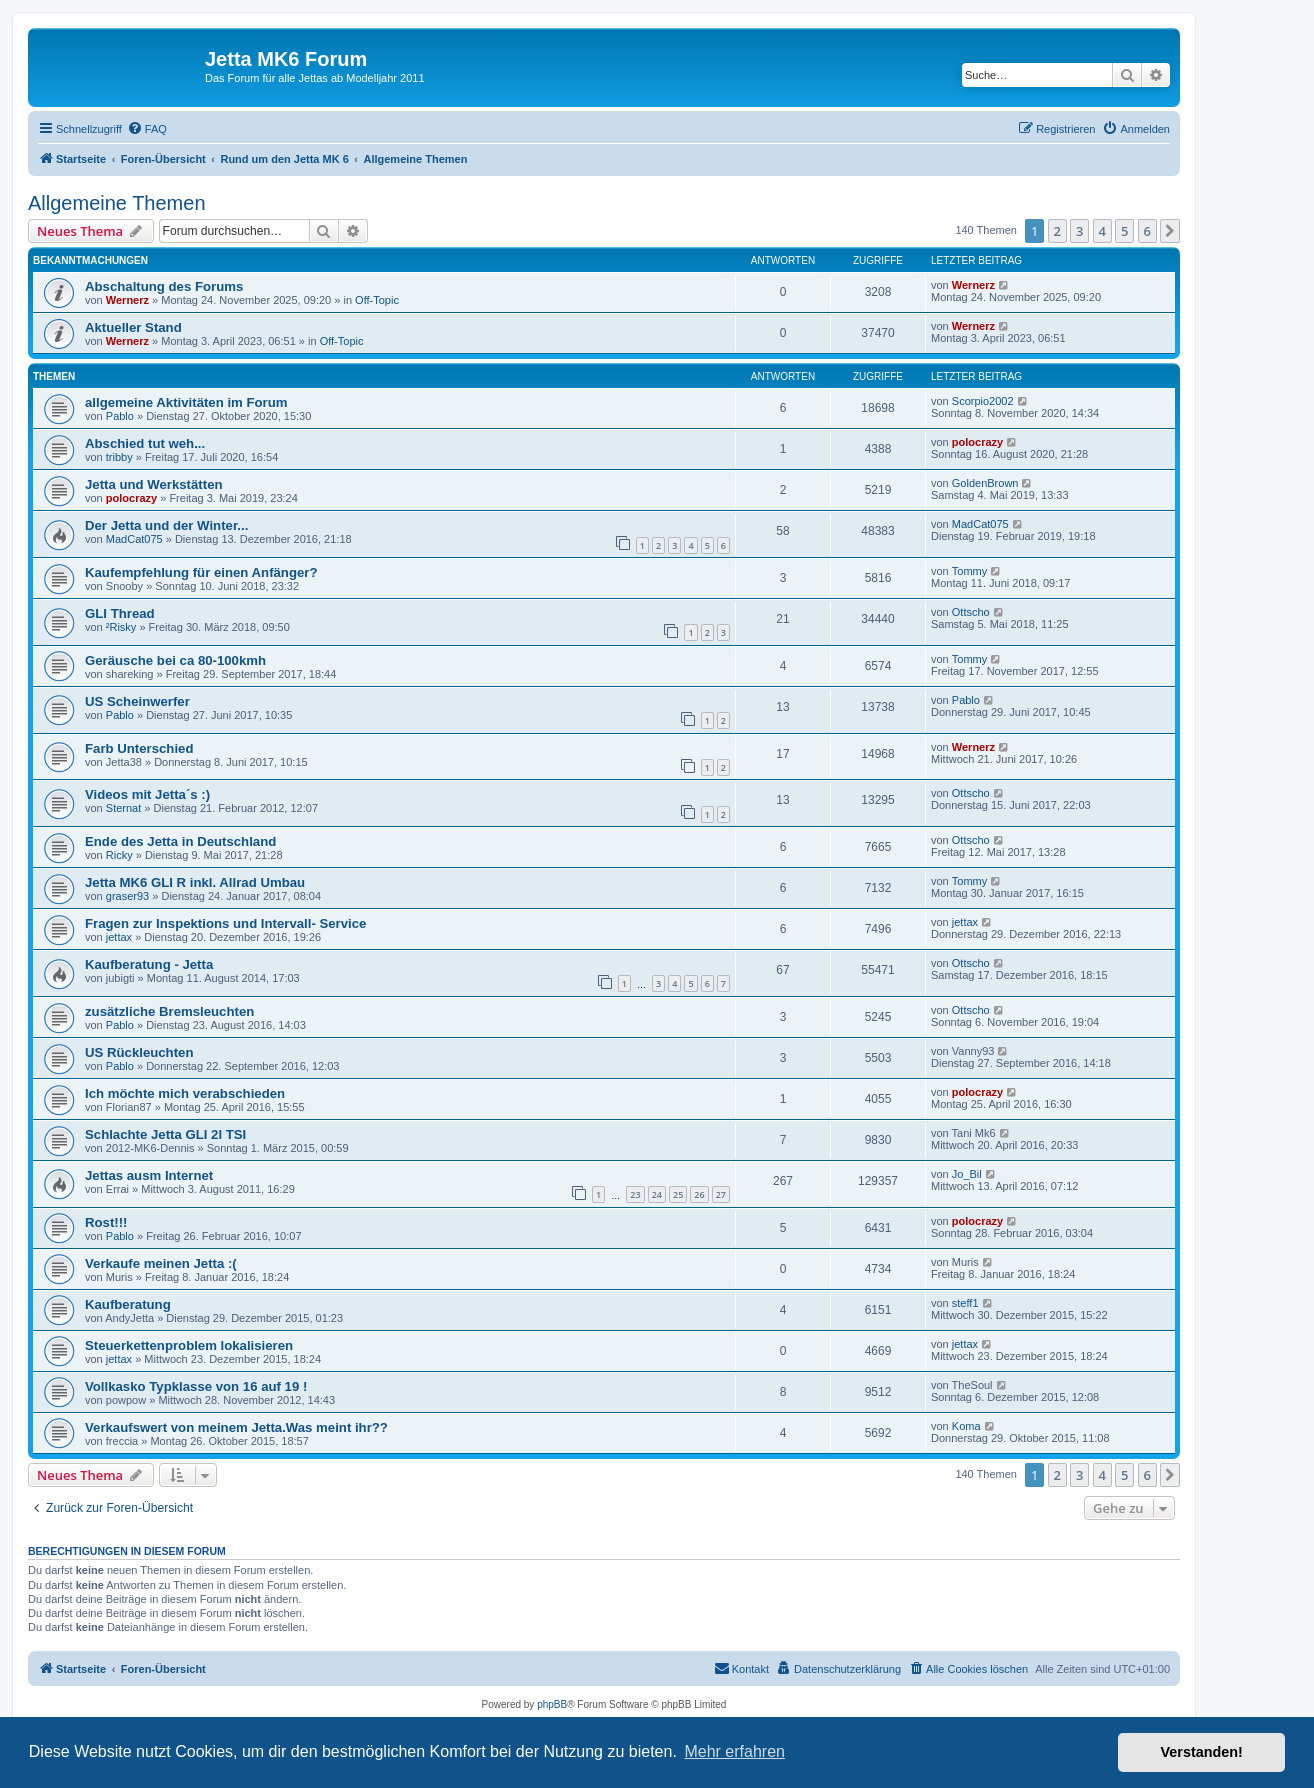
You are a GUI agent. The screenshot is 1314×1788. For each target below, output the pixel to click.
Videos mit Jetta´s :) (147, 794)
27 (721, 1194)
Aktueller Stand (133, 327)
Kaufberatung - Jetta (149, 964)
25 (678, 1194)
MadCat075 (134, 539)
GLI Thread (120, 613)
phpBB (552, 1704)
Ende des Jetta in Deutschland (180, 841)
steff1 (965, 1303)
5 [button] (1124, 231)
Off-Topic (377, 300)
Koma (966, 1426)
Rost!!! (106, 1222)
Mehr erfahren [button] (734, 1751)
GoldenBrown (985, 483)
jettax (119, 937)
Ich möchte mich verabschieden (185, 1093)
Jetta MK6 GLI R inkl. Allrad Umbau (195, 882)
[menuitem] (147, 129)
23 (635, 1194)
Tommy (969, 571)
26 (699, 1194)
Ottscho (971, 612)
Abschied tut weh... (145, 443)
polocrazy (977, 442)
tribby (119, 457)
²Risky (121, 627)
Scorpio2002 (983, 401)
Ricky (119, 855)
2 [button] (1057, 231)
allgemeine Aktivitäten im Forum (186, 402)
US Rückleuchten (139, 1052)
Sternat (123, 808)
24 (657, 1194)
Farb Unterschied (139, 748)
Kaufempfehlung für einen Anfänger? (201, 572)
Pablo (120, 416)
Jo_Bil (967, 1174)
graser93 (127, 896)
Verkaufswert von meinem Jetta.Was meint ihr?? (236, 1427)
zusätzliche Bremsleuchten (169, 1011)
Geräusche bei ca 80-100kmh (175, 660)
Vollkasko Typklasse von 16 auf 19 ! (196, 1386)
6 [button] (1147, 231)
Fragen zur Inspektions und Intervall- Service (225, 923)
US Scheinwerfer (137, 701)
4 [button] (1102, 231)
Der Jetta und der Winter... (166, 525)
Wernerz (127, 300)
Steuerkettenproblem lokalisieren (189, 1345)
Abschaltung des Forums (164, 286)
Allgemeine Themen (117, 203)
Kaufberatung (128, 1304)
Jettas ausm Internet (149, 1175)
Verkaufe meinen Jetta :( (161, 1263)
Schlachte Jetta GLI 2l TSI (165, 1134)
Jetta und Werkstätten (154, 484)
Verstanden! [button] (1202, 1752)
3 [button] (1079, 231)
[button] (1170, 231)
